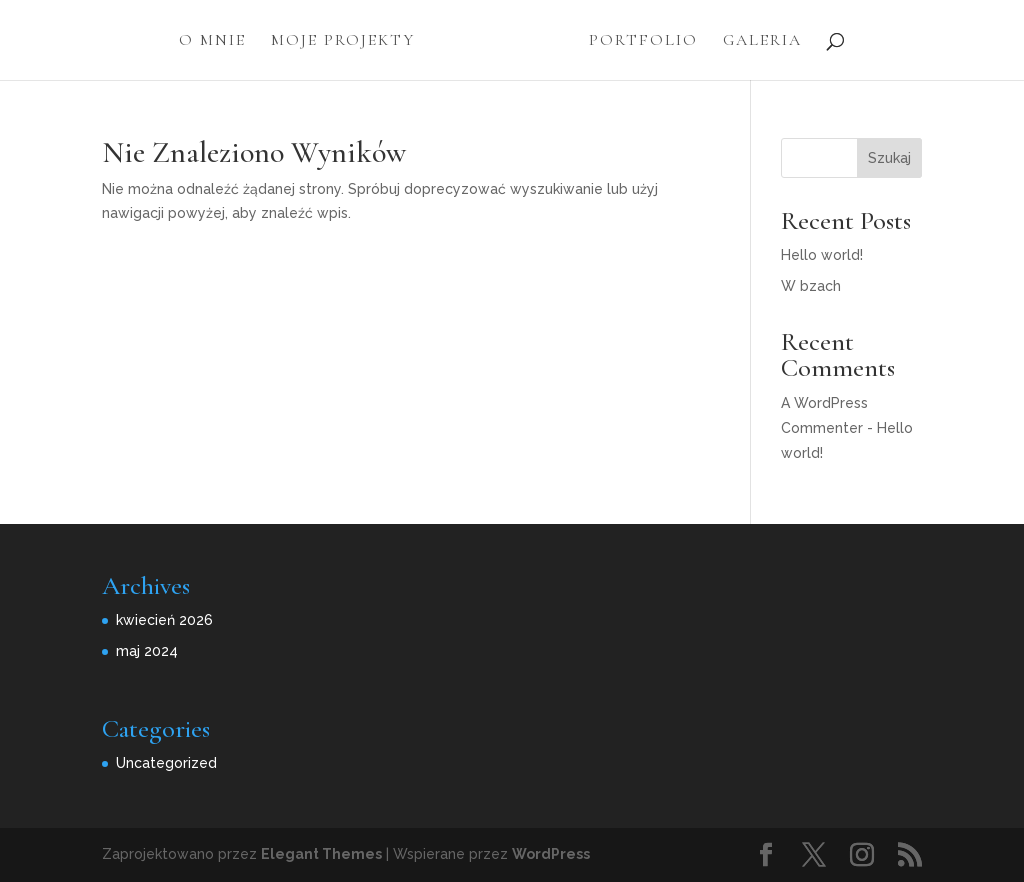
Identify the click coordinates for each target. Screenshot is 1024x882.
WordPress (551, 854)
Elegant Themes (321, 854)
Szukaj (889, 158)
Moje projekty (343, 41)
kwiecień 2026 (164, 620)
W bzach (811, 286)
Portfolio (643, 41)
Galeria (762, 41)
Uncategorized (166, 763)
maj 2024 (147, 651)
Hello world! (822, 255)
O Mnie (212, 41)
